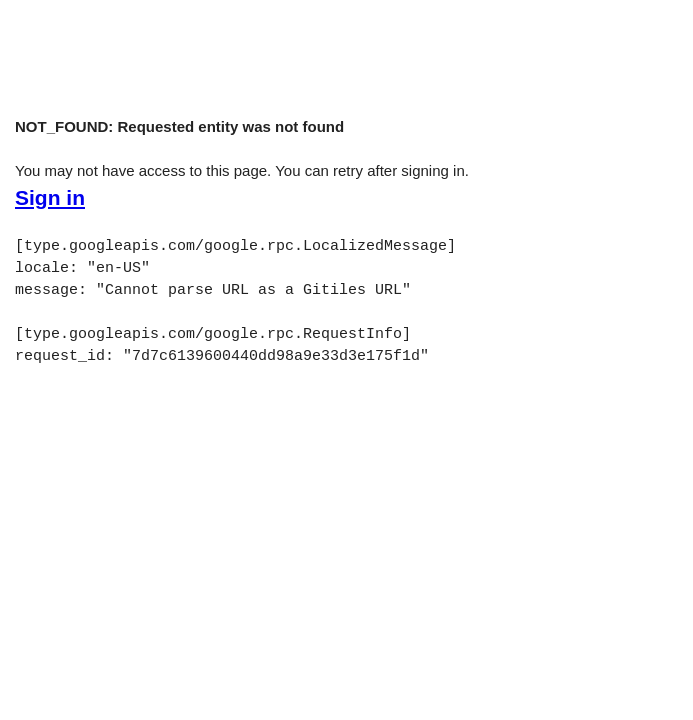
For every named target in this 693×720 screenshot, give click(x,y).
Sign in (50, 198)
